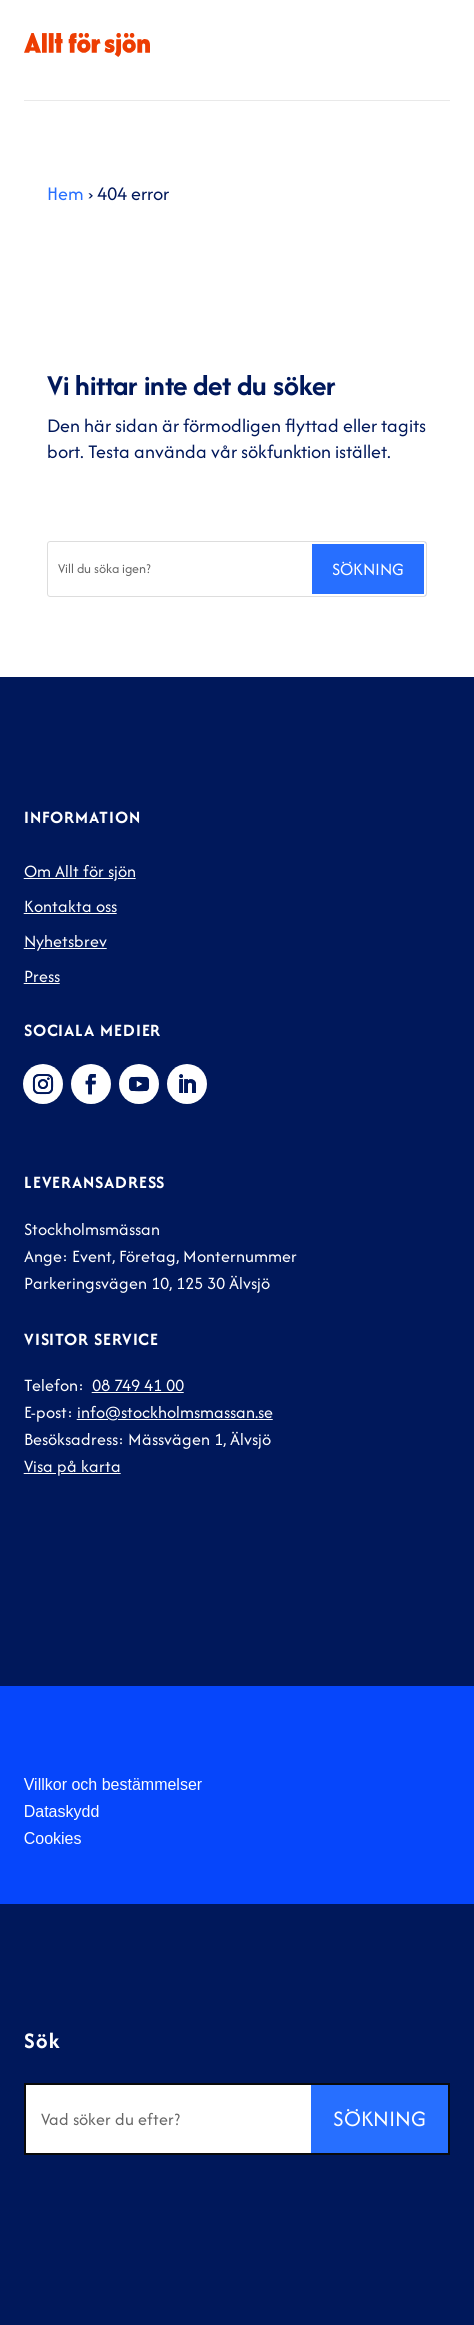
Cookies (53, 1838)
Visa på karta (72, 1466)
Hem (65, 193)
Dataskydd (62, 1811)
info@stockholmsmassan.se (175, 1412)
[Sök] (178, 569)
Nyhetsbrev (65, 941)
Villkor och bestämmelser (113, 1784)
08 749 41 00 (138, 1385)
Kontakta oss (70, 906)
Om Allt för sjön (80, 871)
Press (42, 976)
